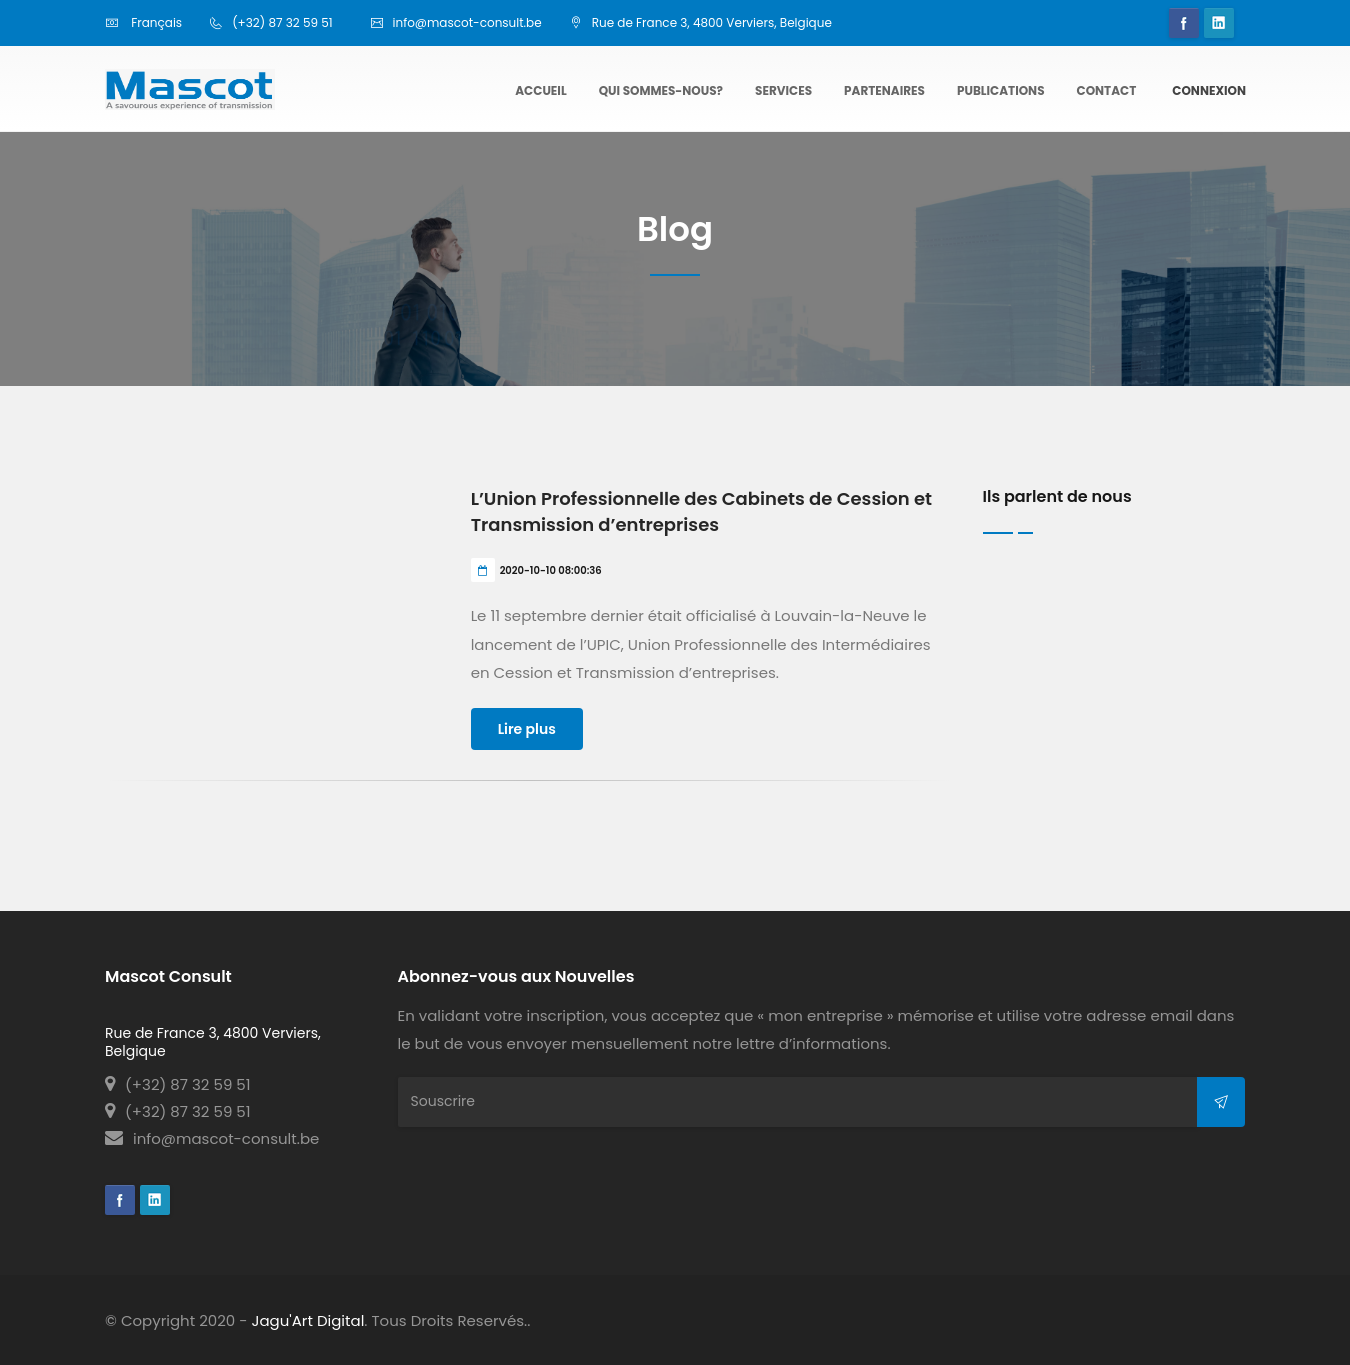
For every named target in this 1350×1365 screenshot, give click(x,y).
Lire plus (527, 729)
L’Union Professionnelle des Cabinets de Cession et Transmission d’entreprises (701, 511)
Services (783, 90)
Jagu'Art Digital (308, 1320)
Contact (1107, 90)
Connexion (1209, 90)
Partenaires (884, 90)
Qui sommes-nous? (661, 90)
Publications (1001, 90)
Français (144, 22)
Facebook (1184, 23)
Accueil (540, 90)
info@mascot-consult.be (212, 1138)
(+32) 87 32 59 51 (178, 1084)
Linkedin (1219, 23)
